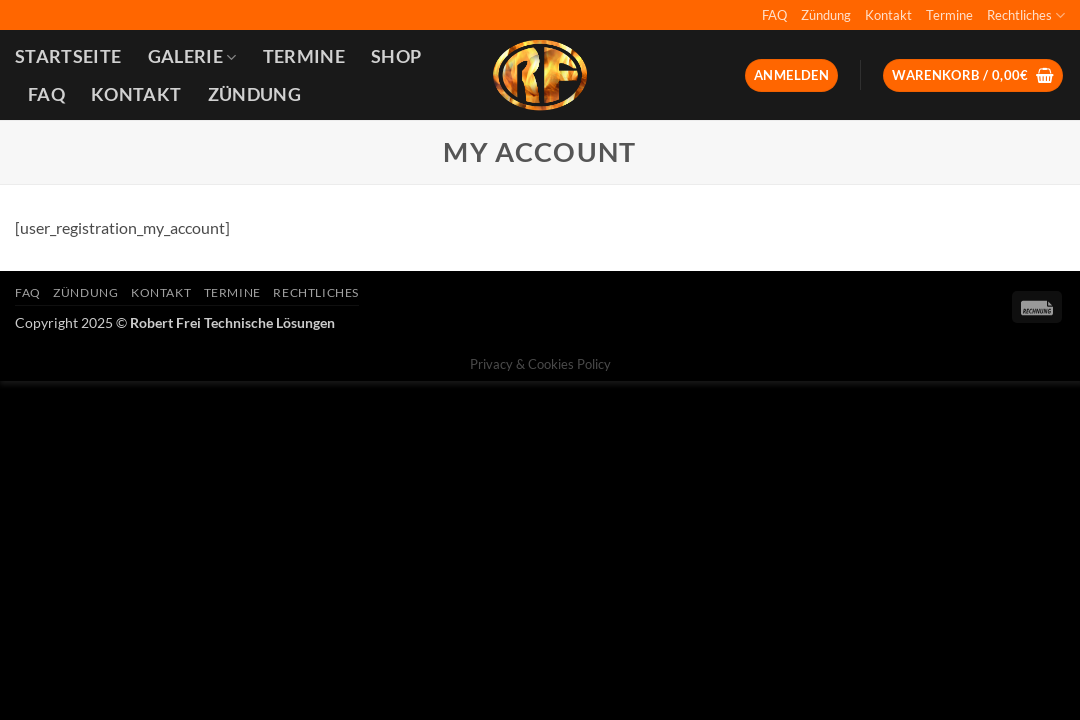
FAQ (774, 15)
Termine (949, 15)
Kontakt (888, 15)
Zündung (826, 15)
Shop (396, 56)
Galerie (192, 56)
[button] (791, 75)
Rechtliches (1026, 15)
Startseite (68, 56)
